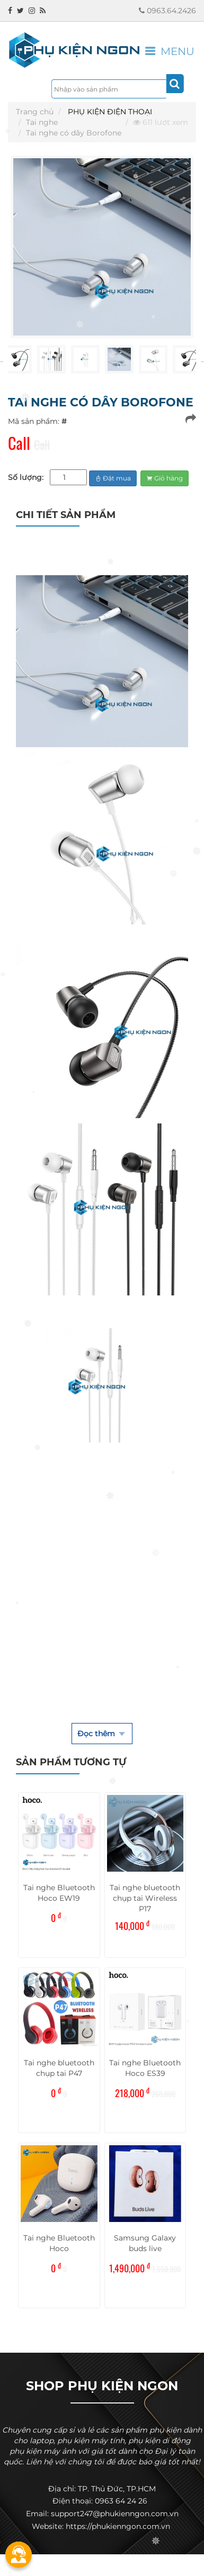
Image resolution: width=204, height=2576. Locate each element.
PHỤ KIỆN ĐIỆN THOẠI (110, 111)
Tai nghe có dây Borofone (73, 133)
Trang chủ (35, 111)
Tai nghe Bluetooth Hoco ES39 (145, 2068)
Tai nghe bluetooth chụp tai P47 (59, 2068)
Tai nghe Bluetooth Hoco (59, 2243)
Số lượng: (25, 477)
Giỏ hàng (164, 478)
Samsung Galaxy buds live (145, 2243)
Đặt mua (113, 478)
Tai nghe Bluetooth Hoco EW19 (59, 1893)
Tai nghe (42, 122)
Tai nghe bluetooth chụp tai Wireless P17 (145, 1898)
